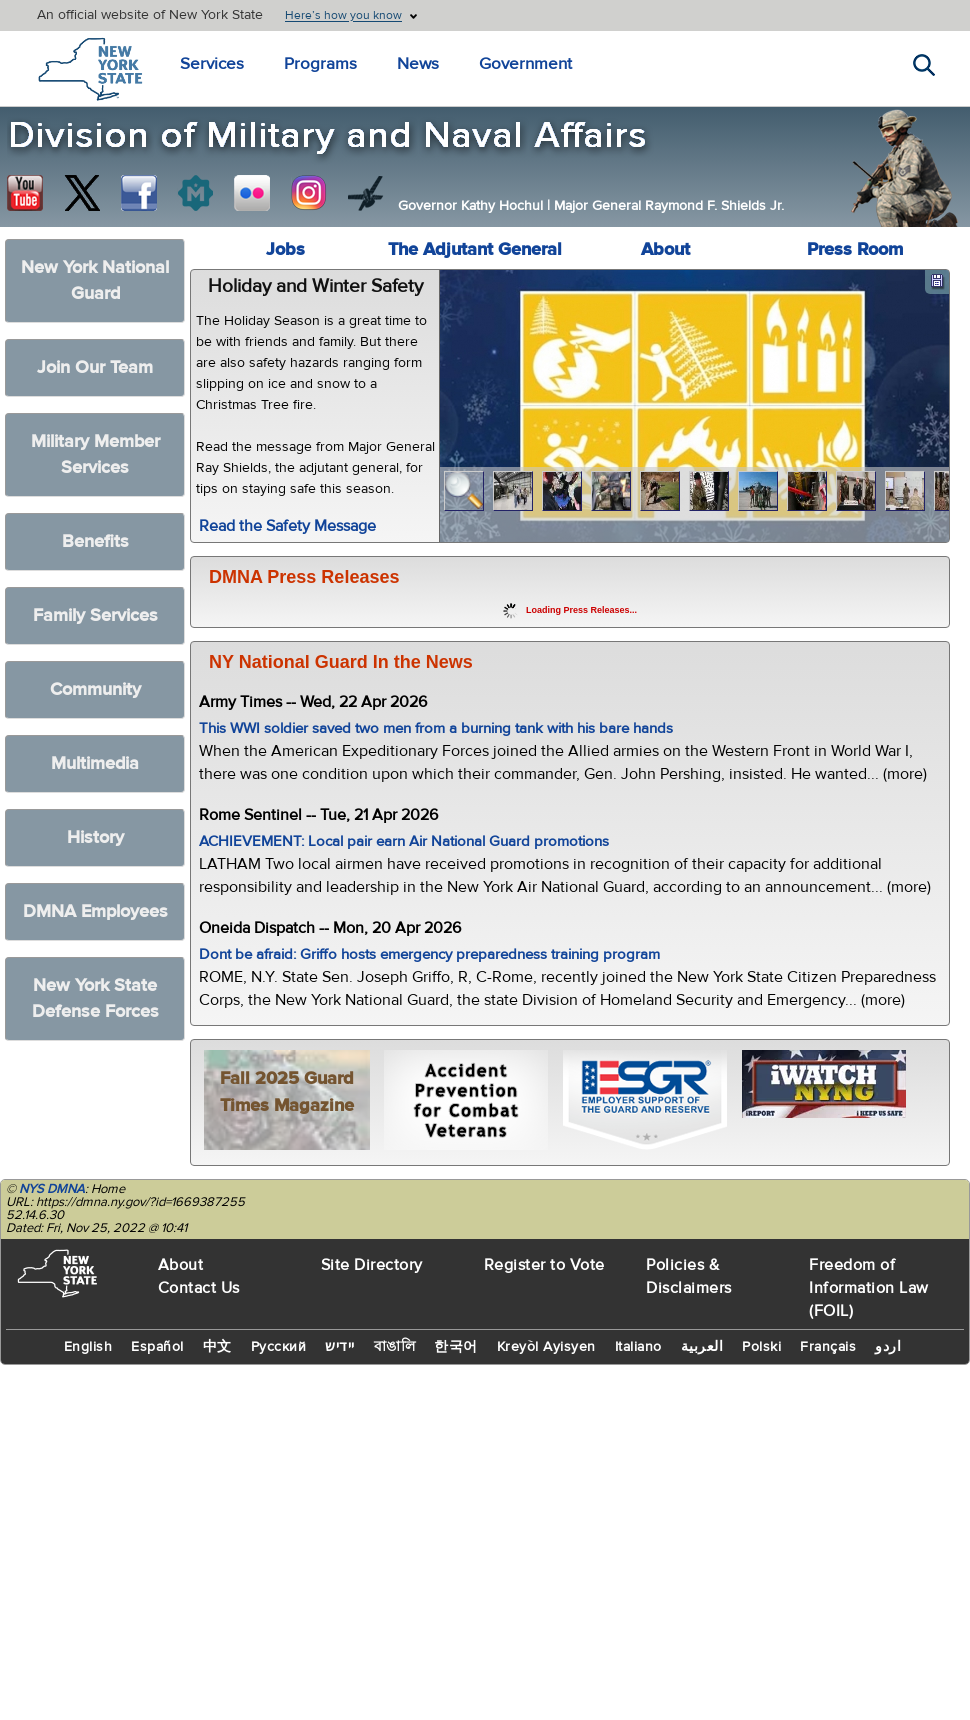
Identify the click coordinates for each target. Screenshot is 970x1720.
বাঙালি (395, 1347)
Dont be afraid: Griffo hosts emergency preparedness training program (429, 954)
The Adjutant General (475, 249)
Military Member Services (95, 454)
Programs (311, 65)
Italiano (638, 1347)
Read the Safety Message (287, 526)
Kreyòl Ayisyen (546, 1347)
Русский (279, 1347)
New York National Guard (95, 280)
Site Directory (372, 1265)
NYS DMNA (52, 1189)
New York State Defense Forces (95, 998)
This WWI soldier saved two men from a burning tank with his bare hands (436, 728)
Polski (761, 1347)
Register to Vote (544, 1265)
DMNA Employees (95, 911)
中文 (217, 1347)
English (88, 1347)
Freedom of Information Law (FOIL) (869, 1288)
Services (209, 65)
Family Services (95, 615)
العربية (702, 1347)
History (95, 837)
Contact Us (199, 1288)
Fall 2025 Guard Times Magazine (287, 1092)
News (403, 65)
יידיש (340, 1347)
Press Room (855, 249)
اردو (888, 1347)
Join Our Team (95, 367)
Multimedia (95, 763)
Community (95, 689)
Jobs (285, 249)
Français (828, 1347)
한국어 (456, 1347)
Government (506, 65)
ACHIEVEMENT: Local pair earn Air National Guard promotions (404, 841)
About (665, 249)
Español (157, 1347)
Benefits (95, 541)
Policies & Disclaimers (689, 1276)
